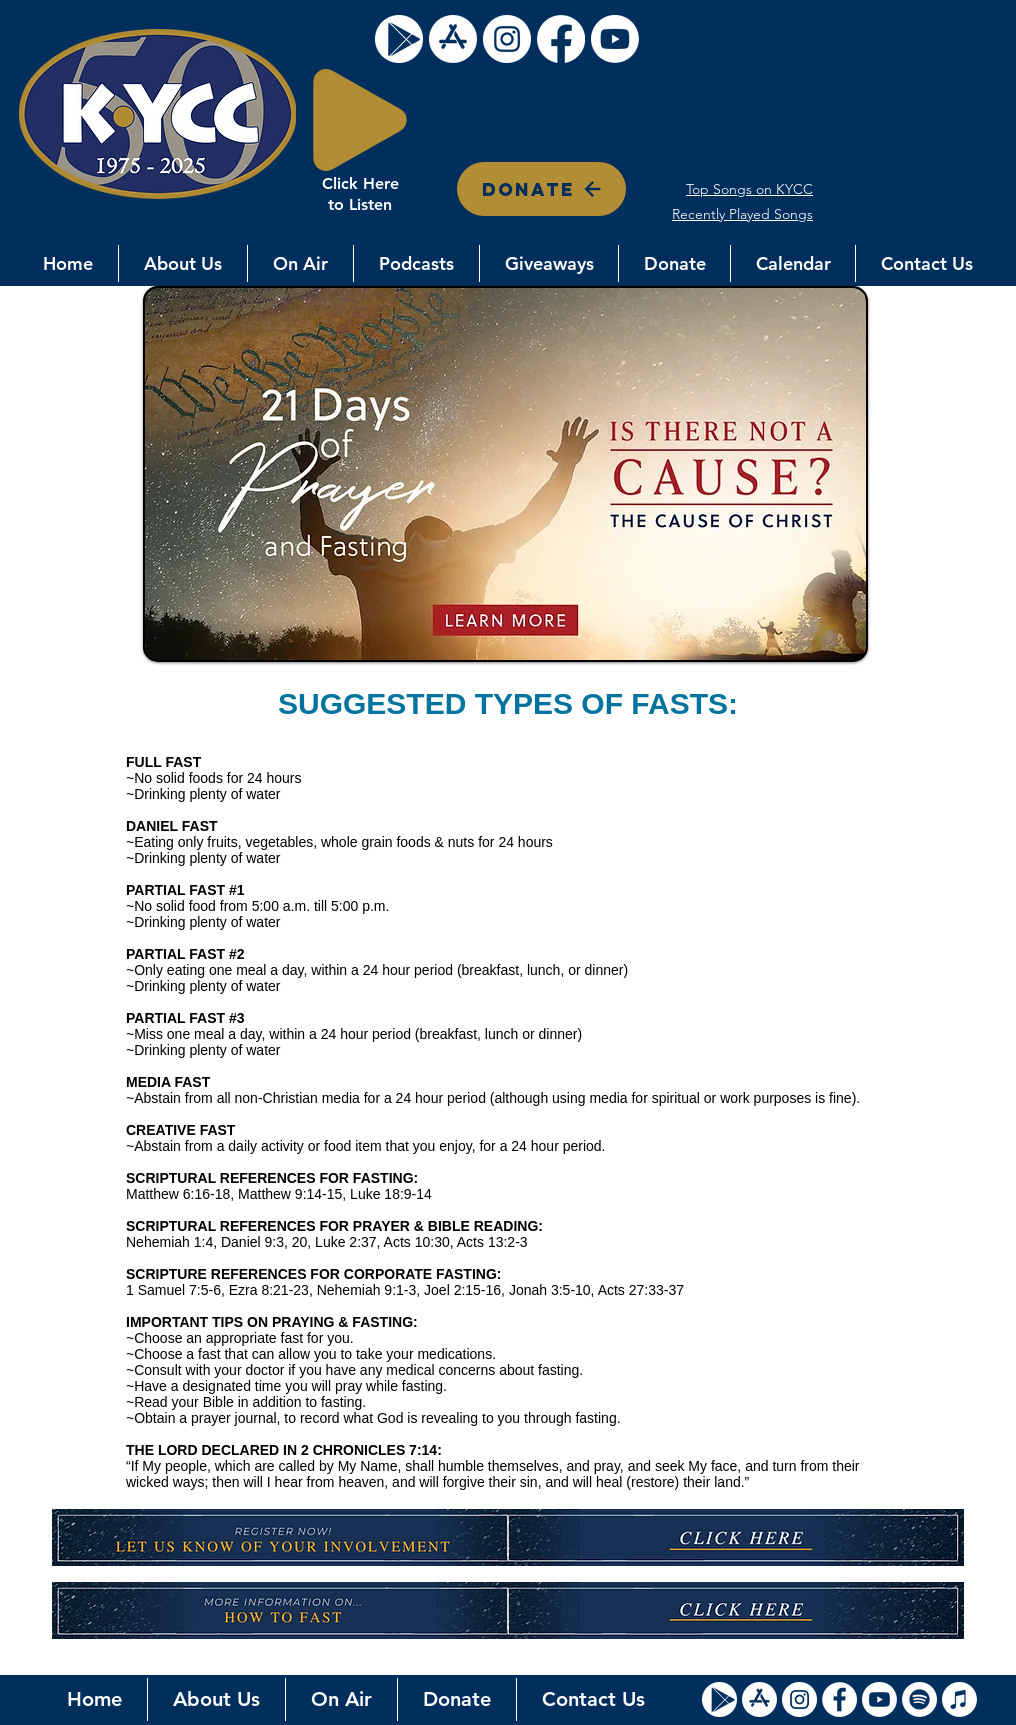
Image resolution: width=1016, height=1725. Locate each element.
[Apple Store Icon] (759, 1699)
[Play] (360, 120)
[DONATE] (541, 189)
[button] (183, 263)
